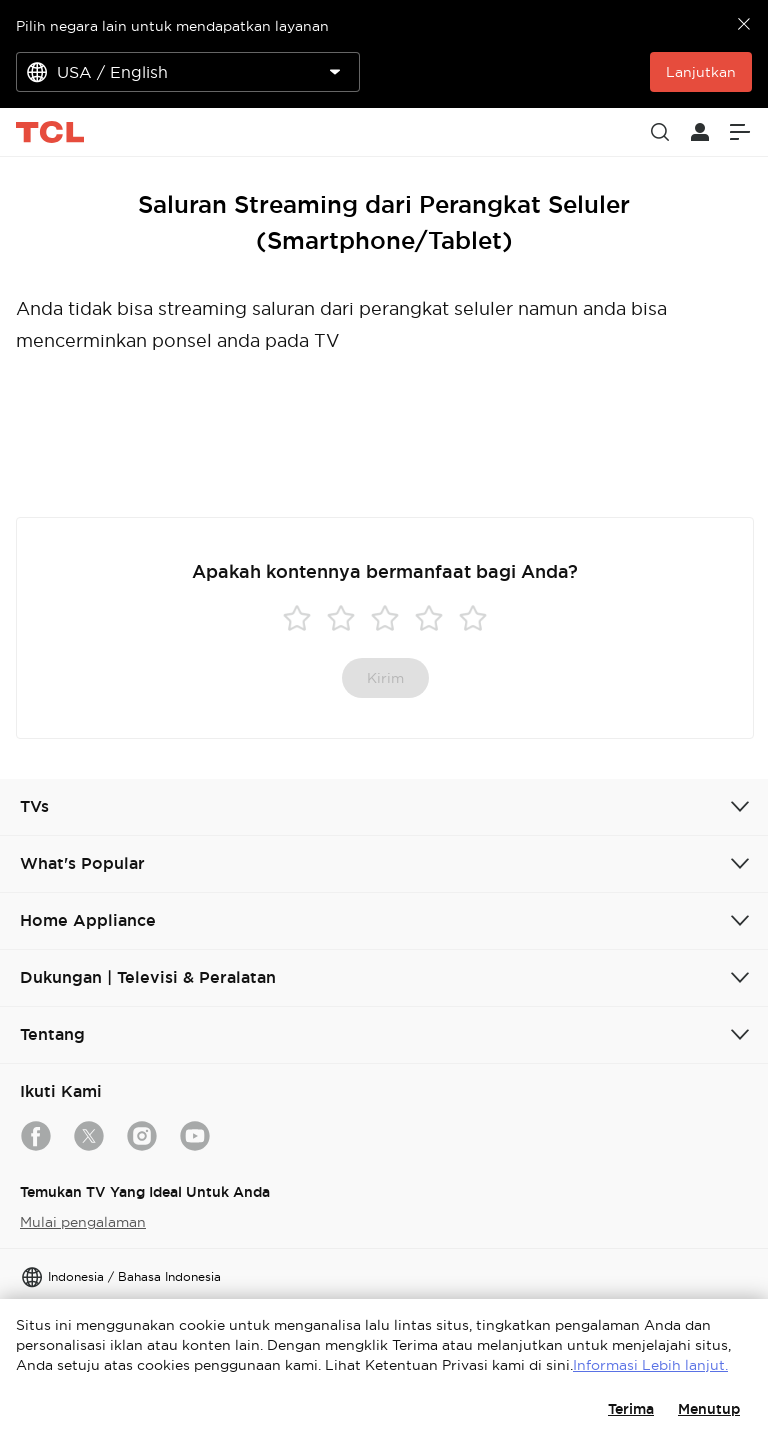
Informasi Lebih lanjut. (650, 1365)
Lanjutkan (701, 72)
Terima (631, 1409)
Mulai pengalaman (83, 1222)
